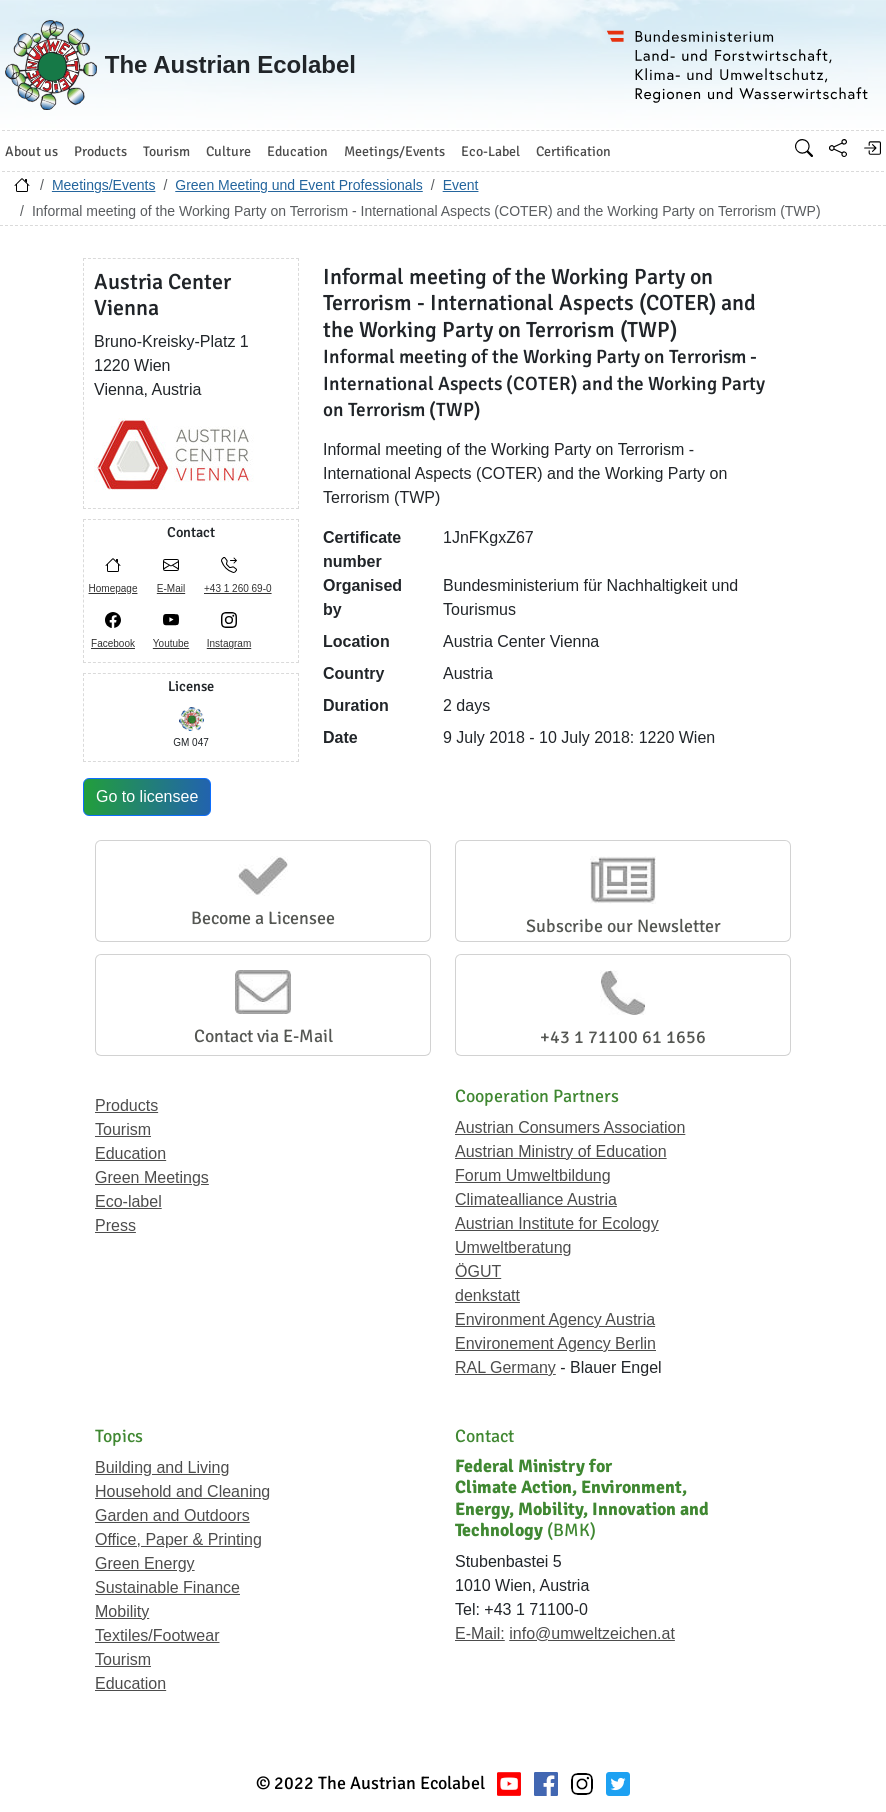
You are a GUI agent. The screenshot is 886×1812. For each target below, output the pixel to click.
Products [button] (100, 151)
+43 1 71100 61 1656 (623, 1037)
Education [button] (297, 151)
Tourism (123, 1129)
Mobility (122, 1611)
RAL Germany (505, 1367)
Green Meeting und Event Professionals (298, 185)
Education (130, 1153)
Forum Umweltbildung (533, 1175)
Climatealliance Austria (536, 1199)
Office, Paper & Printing (178, 1539)
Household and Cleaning (182, 1491)
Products (126, 1105)
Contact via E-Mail (263, 1036)
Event (461, 185)
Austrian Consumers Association (570, 1127)
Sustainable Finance (167, 1587)
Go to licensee (147, 796)
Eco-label (128, 1201)
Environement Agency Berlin (555, 1343)
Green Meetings (152, 1177)
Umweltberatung (513, 1247)
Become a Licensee (263, 918)
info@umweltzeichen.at (592, 1633)
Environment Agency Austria (555, 1319)
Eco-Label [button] (490, 151)
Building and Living (162, 1467)
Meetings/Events (104, 185)
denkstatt (487, 1295)
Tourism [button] (166, 151)
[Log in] (872, 148)
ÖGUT (478, 1271)
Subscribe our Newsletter (623, 926)
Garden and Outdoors (172, 1515)
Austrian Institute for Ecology (557, 1223)
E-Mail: (480, 1633)
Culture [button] (228, 151)
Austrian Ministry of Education (561, 1151)
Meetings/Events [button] (394, 151)
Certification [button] (573, 151)
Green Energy (145, 1563)
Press (115, 1225)
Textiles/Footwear (157, 1635)
